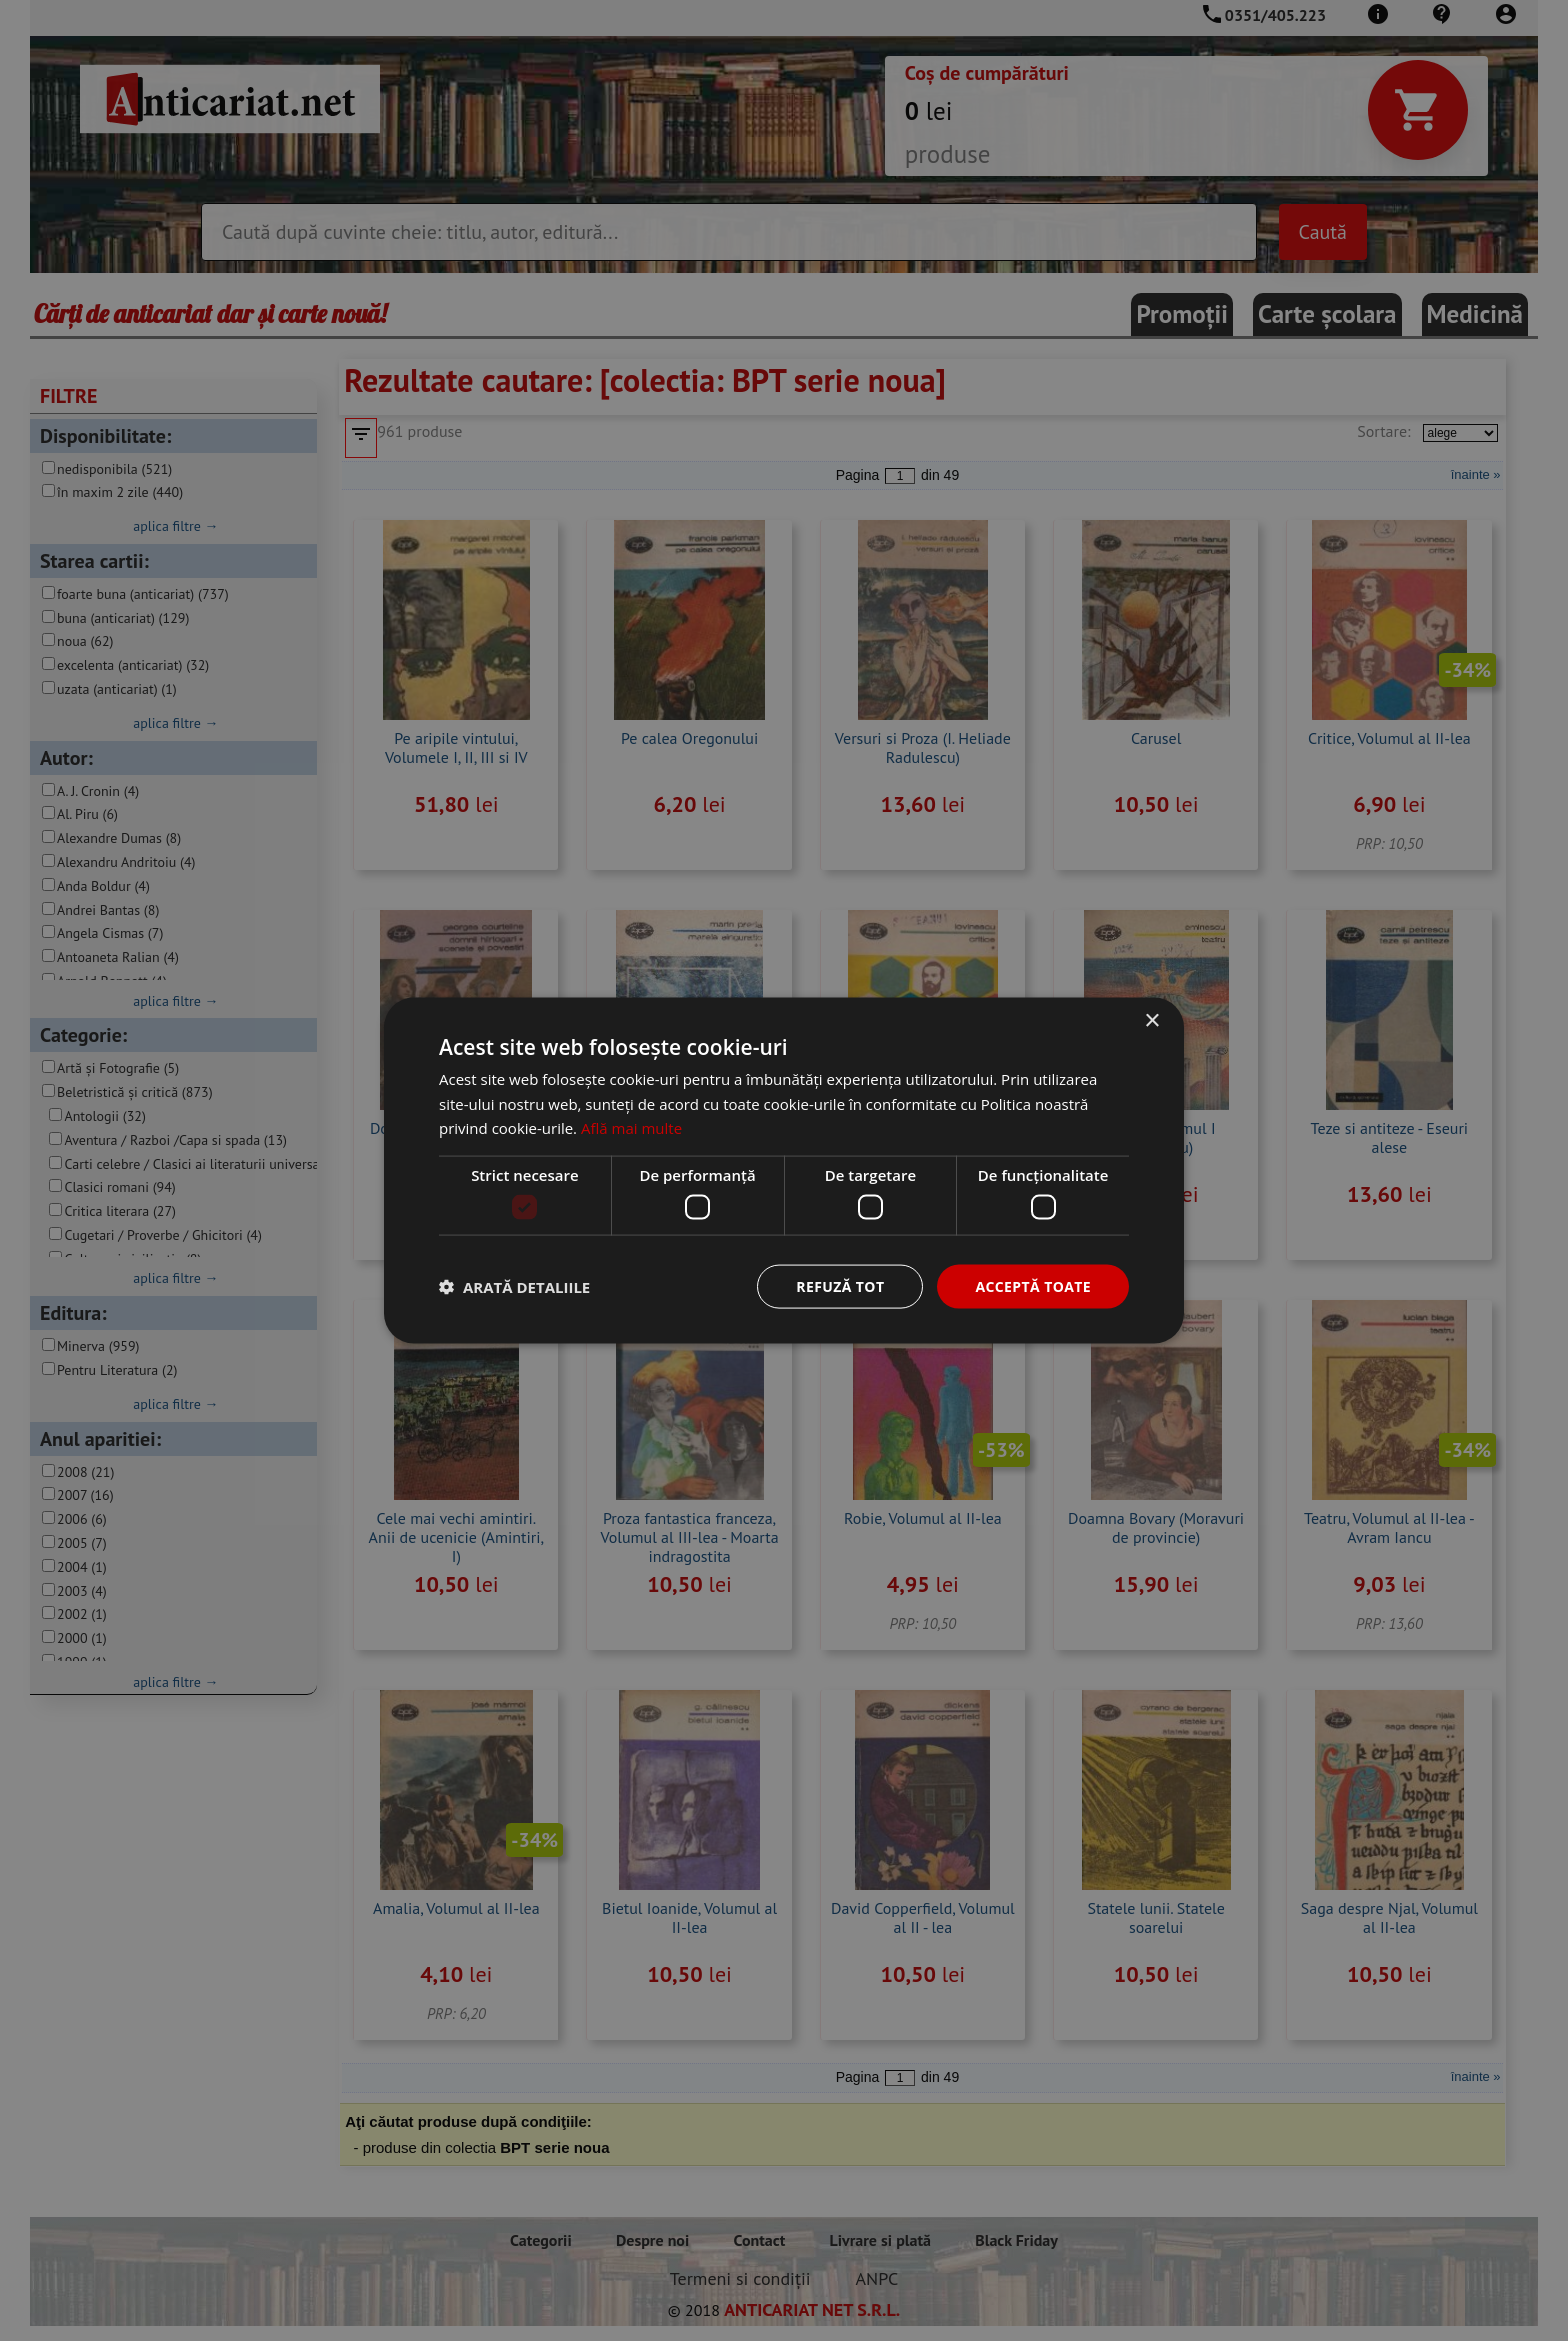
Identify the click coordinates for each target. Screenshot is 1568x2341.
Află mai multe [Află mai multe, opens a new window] (631, 1128)
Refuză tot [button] (840, 1285)
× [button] (1151, 1020)
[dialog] (784, 1170)
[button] (514, 1287)
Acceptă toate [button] (1033, 1285)
